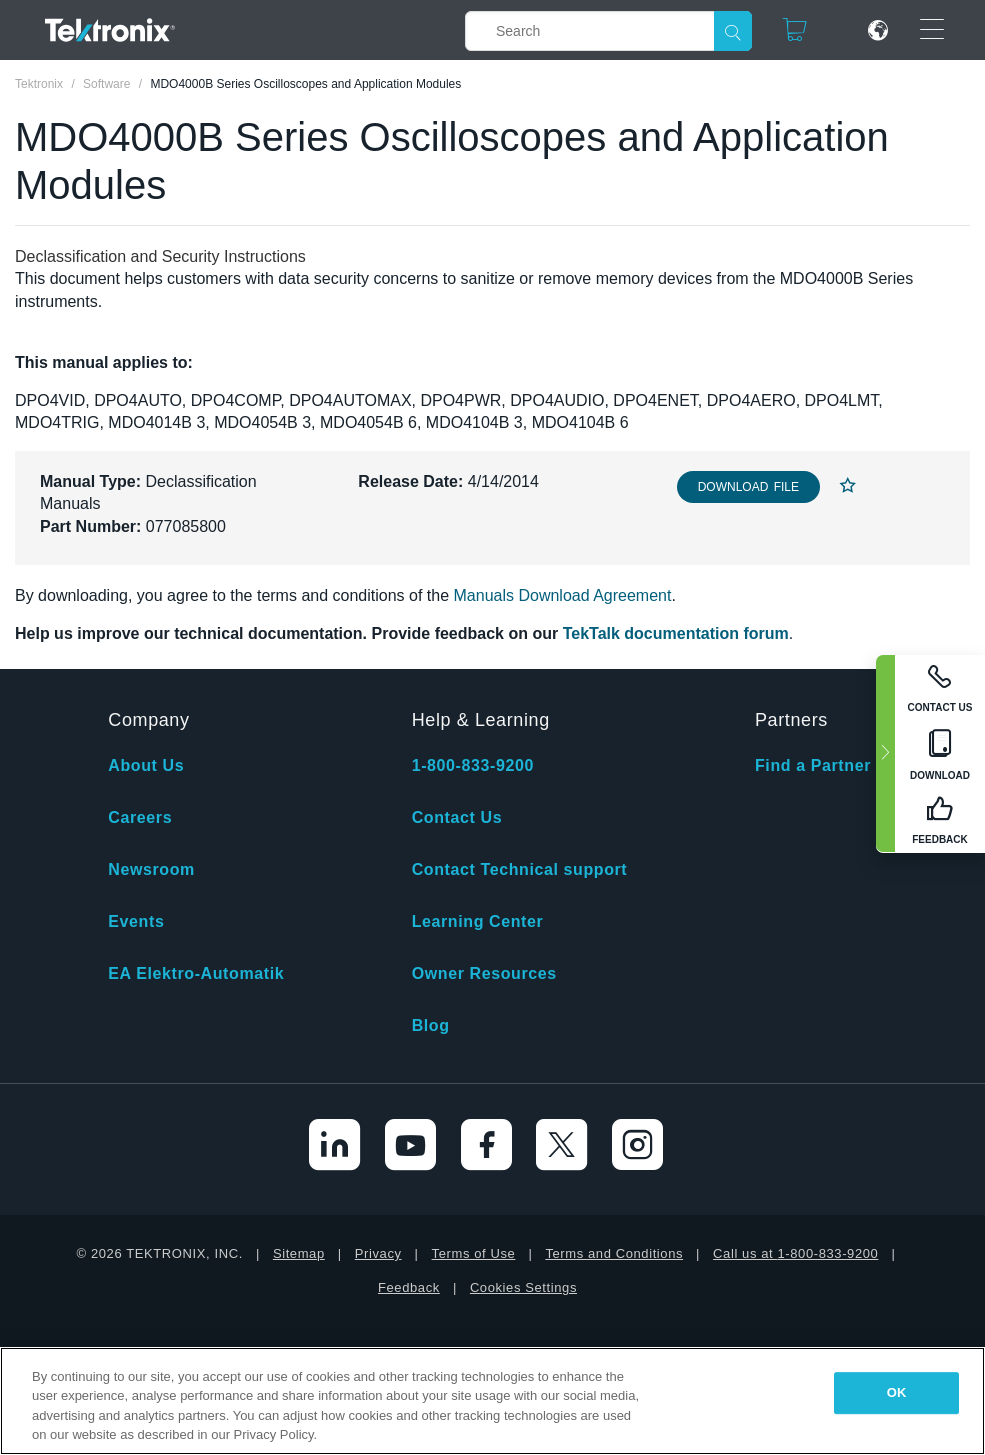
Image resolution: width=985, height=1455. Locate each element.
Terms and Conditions (614, 1253)
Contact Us (457, 817)
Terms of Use (474, 1253)
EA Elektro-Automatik (196, 973)
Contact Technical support (520, 869)
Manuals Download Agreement (563, 595)
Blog (431, 1025)
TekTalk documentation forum (676, 633)
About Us (146, 765)
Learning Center (478, 921)
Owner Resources (484, 973)
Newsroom (151, 869)
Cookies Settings (523, 1287)
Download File (748, 487)
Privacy (378, 1253)
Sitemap (299, 1253)
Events (136, 921)
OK (897, 1392)
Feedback (409, 1287)
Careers (140, 817)
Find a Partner (813, 765)
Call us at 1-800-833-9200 (795, 1253)
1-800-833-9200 (473, 765)
